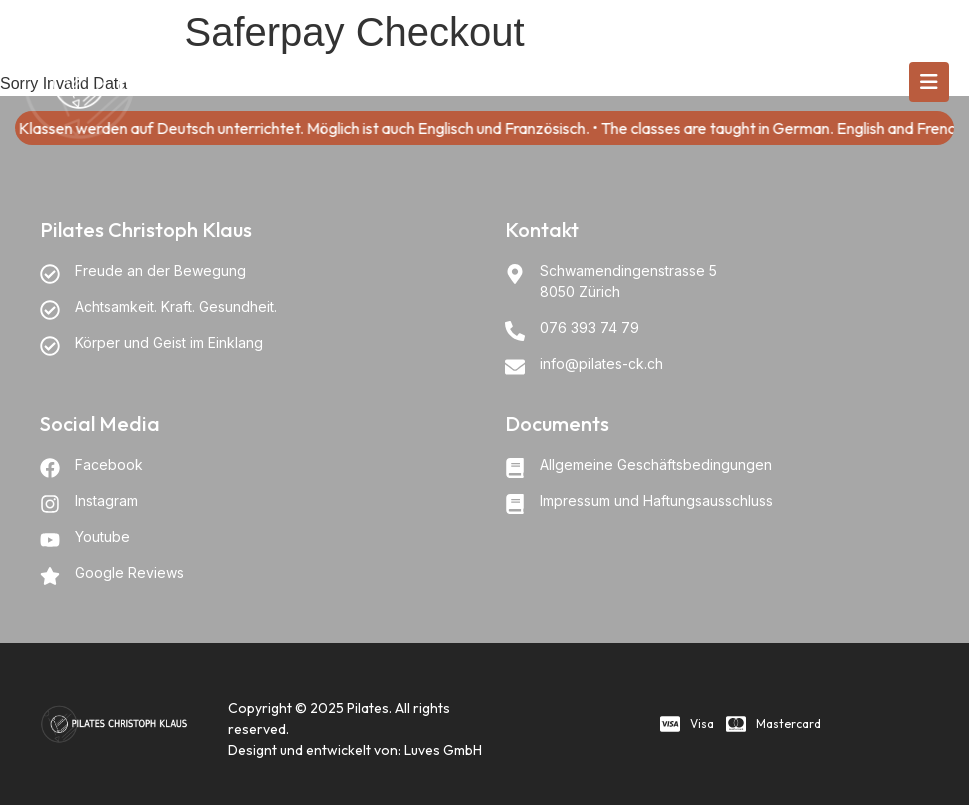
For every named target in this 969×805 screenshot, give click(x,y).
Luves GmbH (443, 750)
